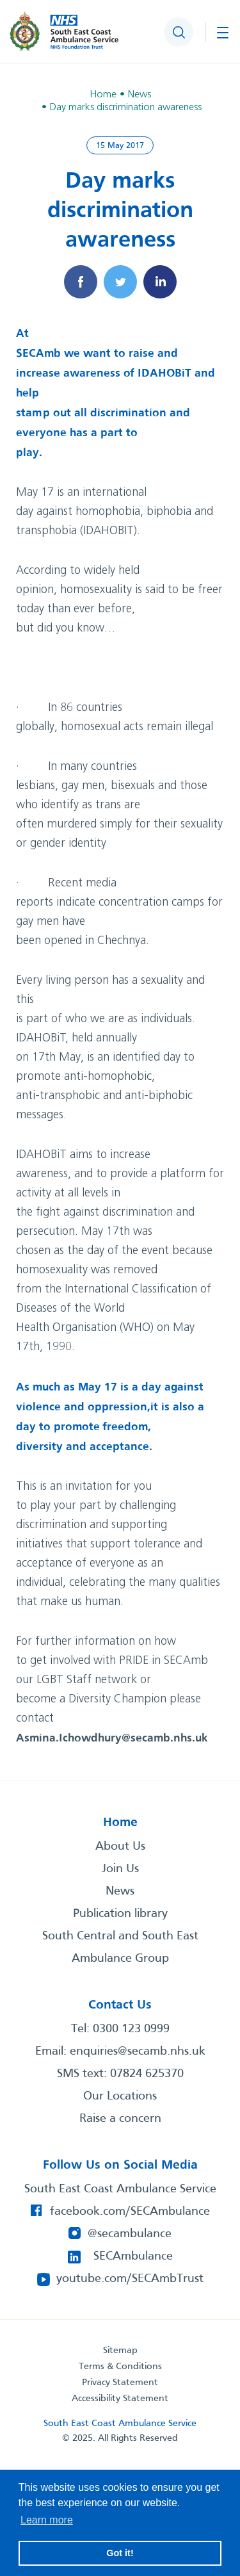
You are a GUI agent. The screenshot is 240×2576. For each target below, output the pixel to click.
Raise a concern (120, 2118)
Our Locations (120, 2096)
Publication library (120, 1914)
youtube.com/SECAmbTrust (130, 2279)
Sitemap (120, 2350)
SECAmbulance (133, 2256)
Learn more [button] (46, 2520)
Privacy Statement (120, 2382)
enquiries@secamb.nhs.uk (137, 2051)
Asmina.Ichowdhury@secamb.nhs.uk (111, 1738)
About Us (120, 1846)
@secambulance (130, 2234)
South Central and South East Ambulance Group (120, 1947)
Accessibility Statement (120, 2398)
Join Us (120, 1869)
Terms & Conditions (120, 2366)
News (120, 1891)
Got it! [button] (119, 2553)
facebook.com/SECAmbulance (130, 2211)
